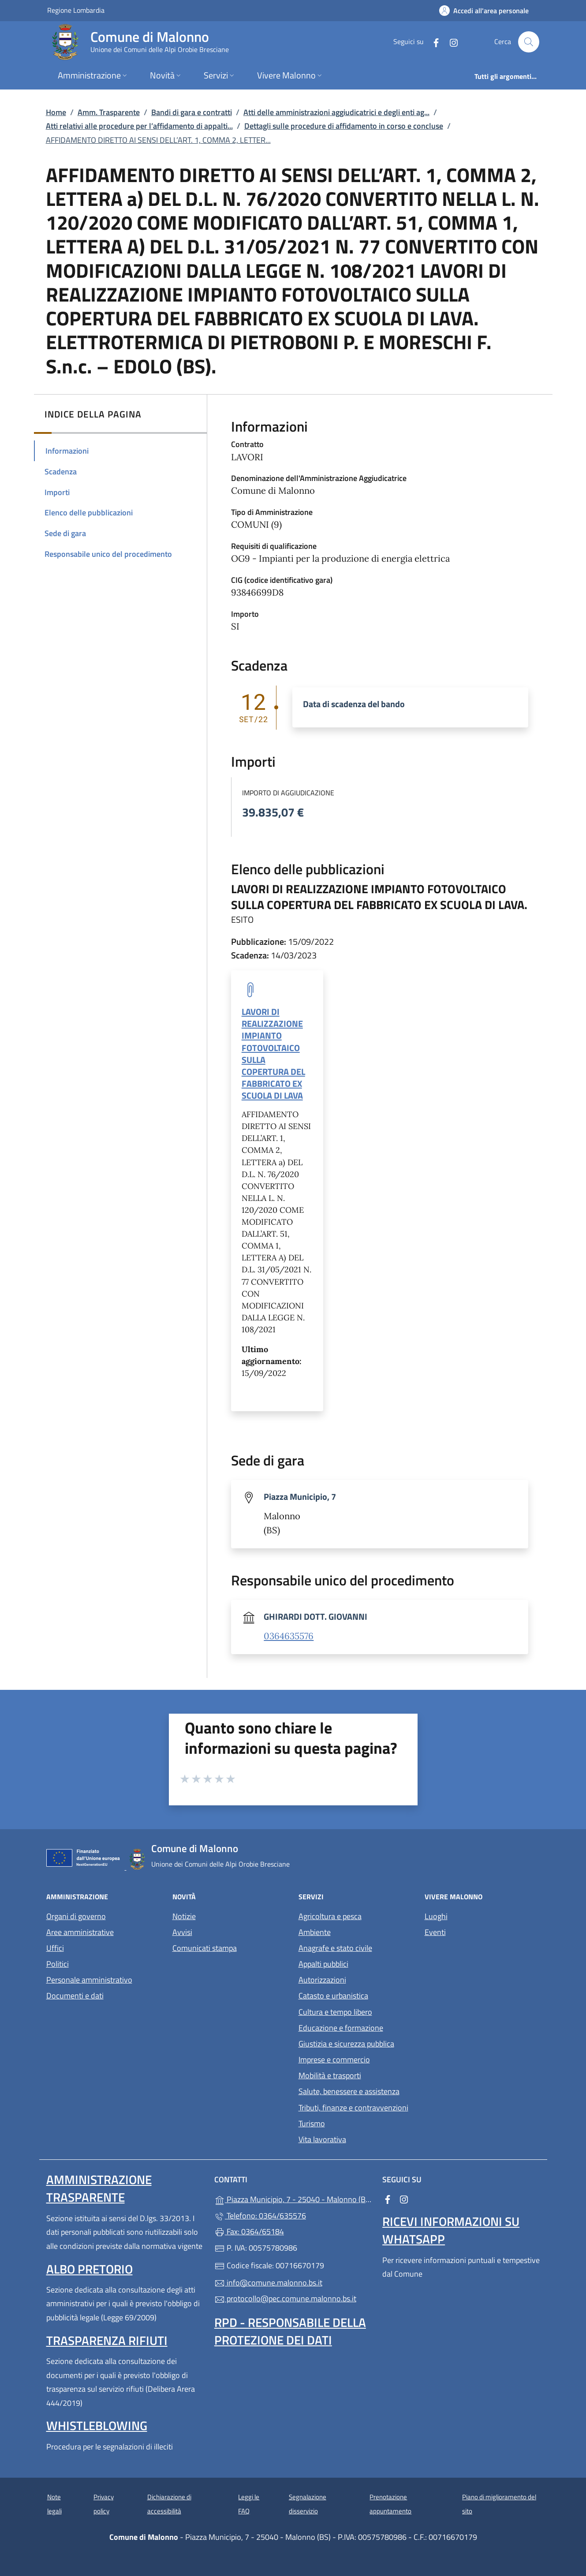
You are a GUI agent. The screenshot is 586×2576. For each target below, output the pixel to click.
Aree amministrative (80, 1932)
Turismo (312, 2123)
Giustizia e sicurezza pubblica (346, 2044)
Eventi (435, 1932)
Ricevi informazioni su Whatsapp (450, 2230)
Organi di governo (76, 1916)
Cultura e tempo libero (335, 2012)
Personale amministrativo (89, 1980)
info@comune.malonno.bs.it (268, 2283)
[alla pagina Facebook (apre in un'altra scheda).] (432, 41)
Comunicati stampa (204, 1948)
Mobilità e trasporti (330, 2075)
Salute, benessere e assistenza (349, 2091)
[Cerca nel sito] (528, 41)
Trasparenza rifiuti (107, 2340)
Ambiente (315, 1932)
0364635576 (289, 1636)
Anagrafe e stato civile (335, 1948)
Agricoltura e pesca (330, 1916)
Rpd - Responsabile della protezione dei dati (290, 2331)
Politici (57, 1964)
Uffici (55, 1948)
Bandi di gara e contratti (191, 112)
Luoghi (436, 1916)
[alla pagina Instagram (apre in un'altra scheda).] (450, 41)
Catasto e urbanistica (333, 1996)
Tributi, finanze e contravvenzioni (353, 2108)
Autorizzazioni (322, 1980)
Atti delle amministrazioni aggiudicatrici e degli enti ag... (336, 112)
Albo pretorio (89, 2268)
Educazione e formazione (341, 2028)
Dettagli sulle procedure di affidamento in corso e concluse (343, 126)
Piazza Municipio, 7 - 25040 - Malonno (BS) (293, 2198)
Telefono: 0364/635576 (260, 2216)
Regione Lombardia (76, 9)
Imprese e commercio (334, 2059)
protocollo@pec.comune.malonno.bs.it (285, 2298)
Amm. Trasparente (109, 112)
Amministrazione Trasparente (99, 2188)
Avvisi (182, 1932)
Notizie (184, 1916)
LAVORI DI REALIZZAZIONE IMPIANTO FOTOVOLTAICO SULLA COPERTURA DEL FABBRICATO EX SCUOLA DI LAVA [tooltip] (273, 1053)
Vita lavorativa (322, 2139)
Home (56, 112)
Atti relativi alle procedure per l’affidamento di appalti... (139, 126)
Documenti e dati (75, 1996)
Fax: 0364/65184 (249, 2231)
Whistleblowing (96, 2425)
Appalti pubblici (323, 1964)
